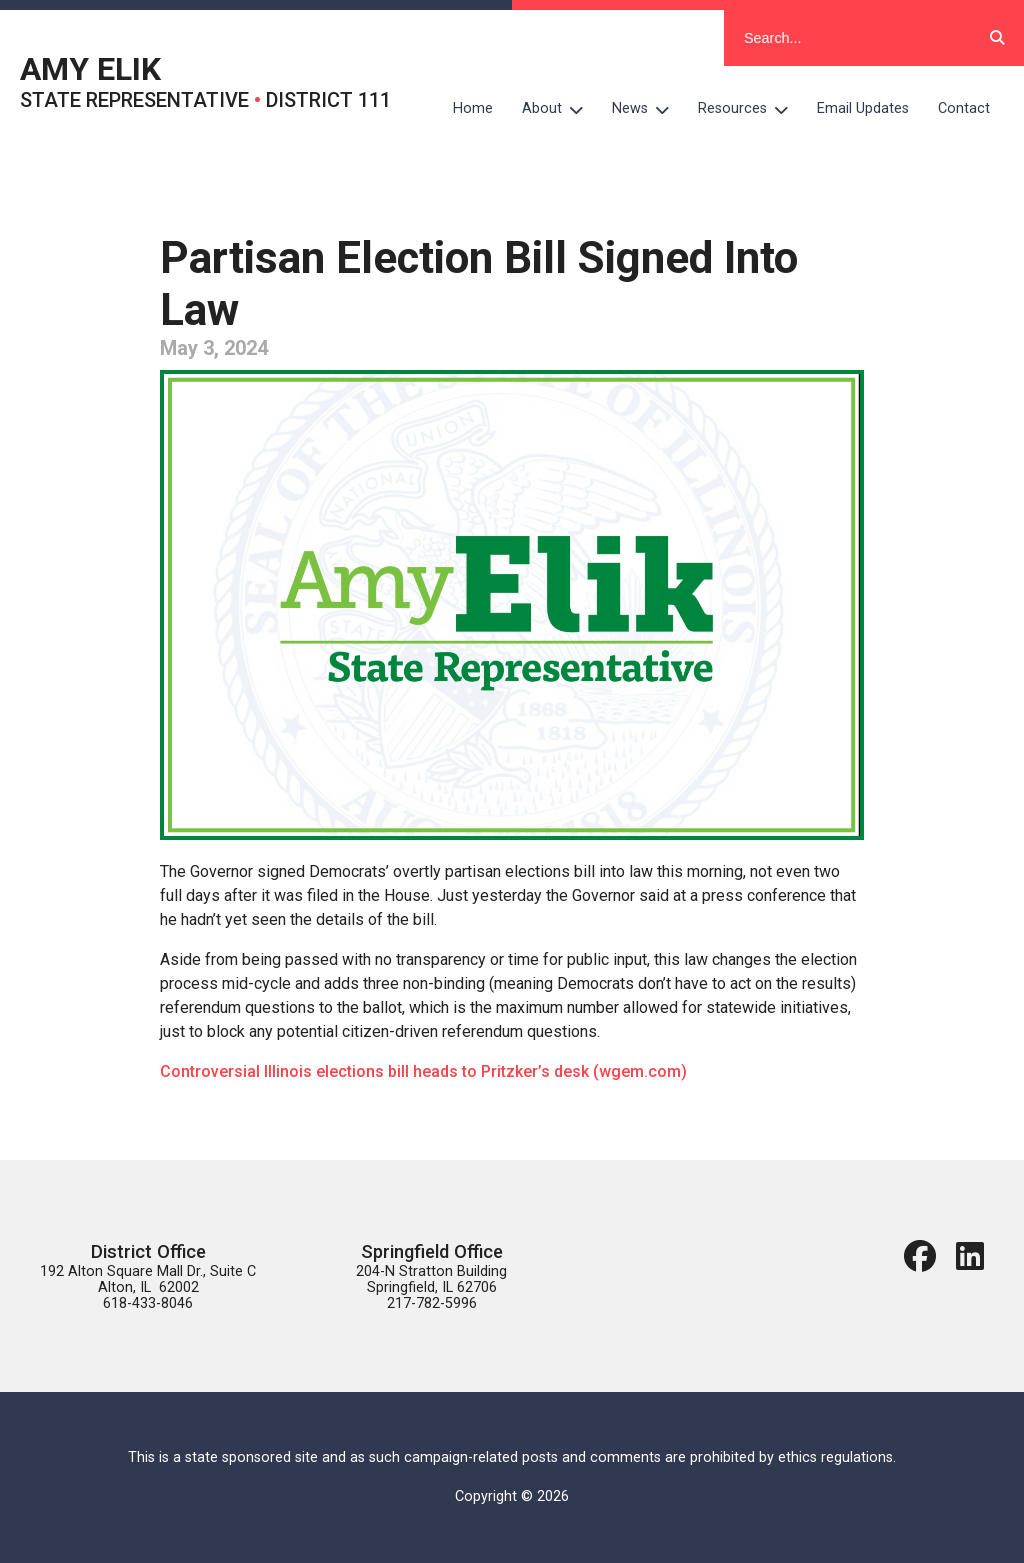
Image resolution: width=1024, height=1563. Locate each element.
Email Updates (863, 108)
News (648, 109)
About (560, 109)
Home (473, 108)
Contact (964, 108)
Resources (750, 109)
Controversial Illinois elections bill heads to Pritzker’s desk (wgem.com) (423, 1071)
